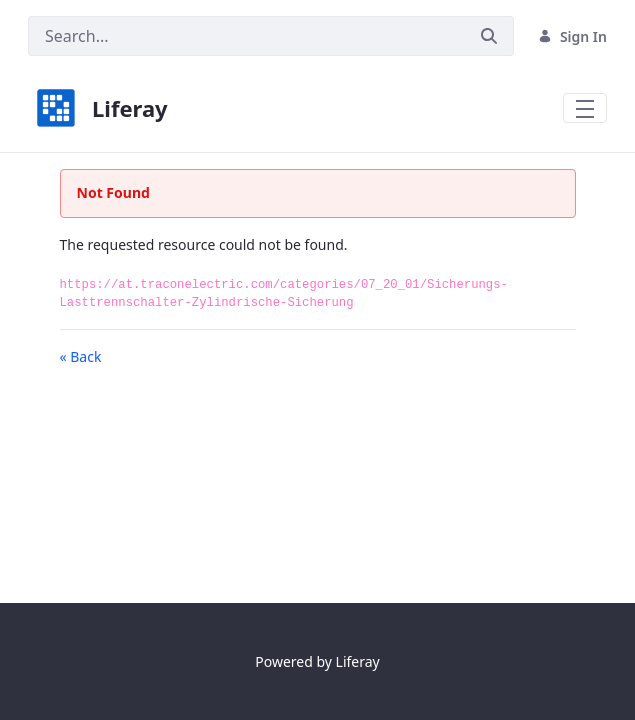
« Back (81, 356)
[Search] (246, 36)
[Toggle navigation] (585, 108)
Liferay (358, 661)
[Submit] (489, 36)
